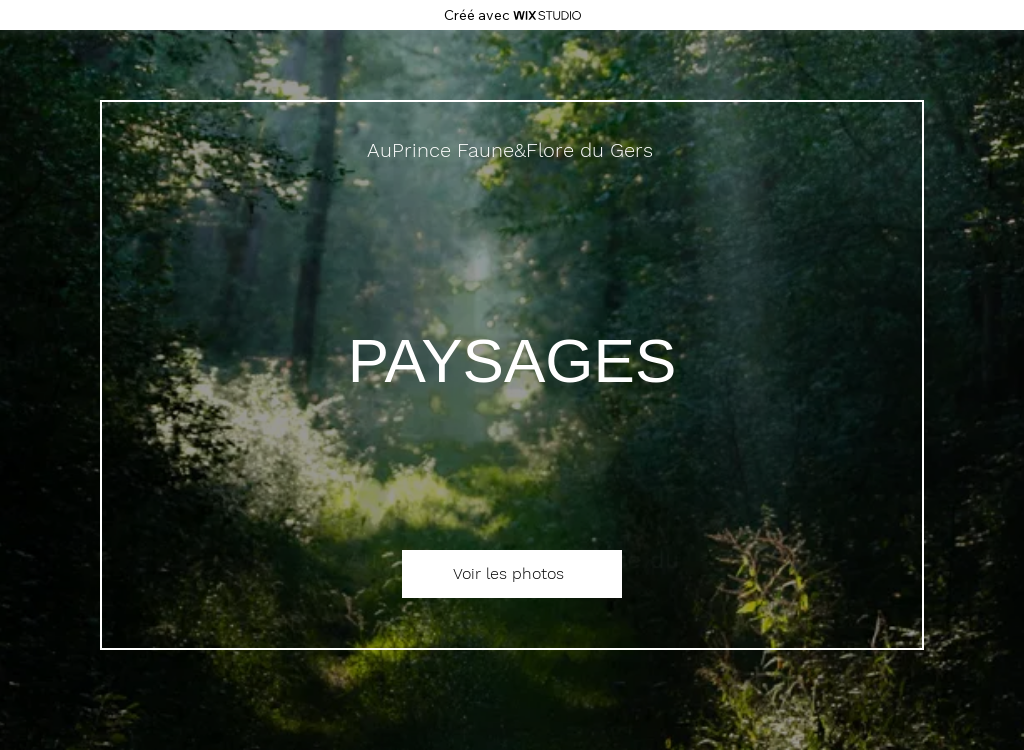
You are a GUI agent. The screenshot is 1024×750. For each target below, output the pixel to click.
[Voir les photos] (512, 574)
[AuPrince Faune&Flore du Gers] (512, 150)
